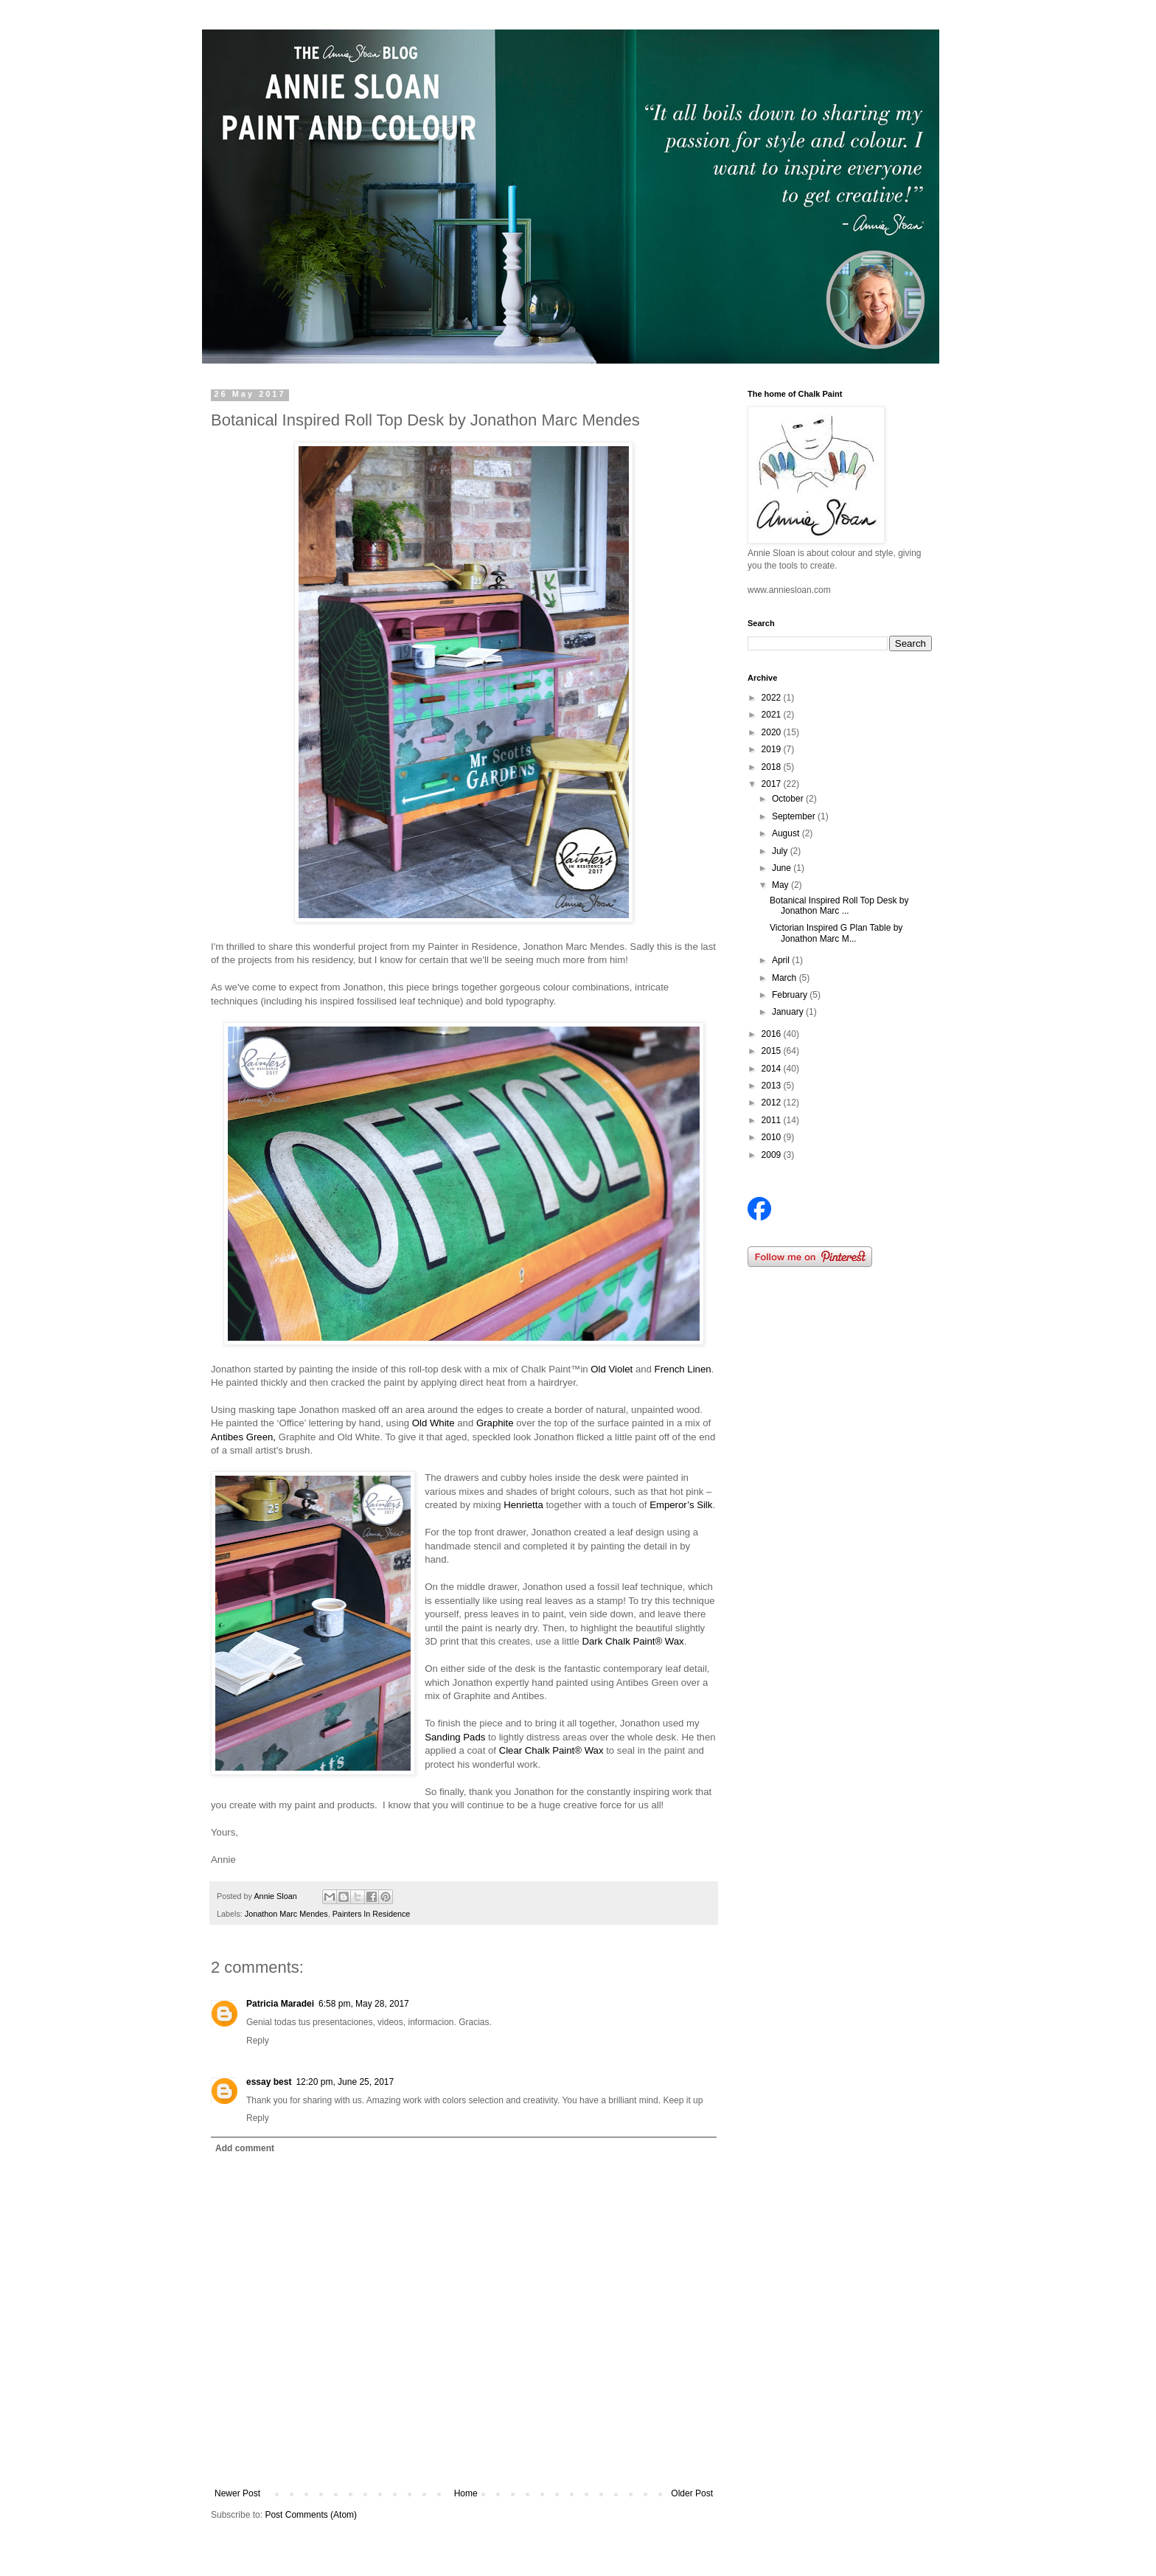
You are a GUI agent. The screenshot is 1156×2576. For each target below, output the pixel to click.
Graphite (495, 1422)
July (781, 851)
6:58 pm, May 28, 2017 (363, 2004)
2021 (773, 714)
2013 (773, 1085)
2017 (773, 784)
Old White (433, 1422)
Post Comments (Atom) (311, 2515)
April (782, 960)
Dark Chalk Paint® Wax (633, 1641)
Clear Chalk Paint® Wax (551, 1750)
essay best (268, 2082)
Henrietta (523, 1504)
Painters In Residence (371, 1913)
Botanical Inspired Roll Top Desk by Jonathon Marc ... (839, 905)
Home (466, 2493)
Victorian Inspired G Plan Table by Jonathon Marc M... (836, 933)
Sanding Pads (455, 1737)
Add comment (244, 2148)
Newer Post (237, 2493)
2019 (773, 749)
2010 (773, 1137)
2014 (773, 1068)
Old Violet (612, 1369)
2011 (773, 1120)
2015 (773, 1051)
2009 (773, 1155)
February (790, 995)
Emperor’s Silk (681, 1504)
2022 (773, 697)
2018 (773, 767)
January (789, 1012)
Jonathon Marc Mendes (286, 1913)
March (785, 978)
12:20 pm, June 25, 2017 (345, 2082)
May (781, 885)
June (782, 868)
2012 (773, 1102)
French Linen (683, 1369)
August (787, 833)
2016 (773, 1034)
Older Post (692, 2493)
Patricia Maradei (280, 2004)
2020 (773, 732)
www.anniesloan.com (789, 590)
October (789, 799)
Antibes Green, (243, 1437)
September (795, 816)
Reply (257, 2040)
